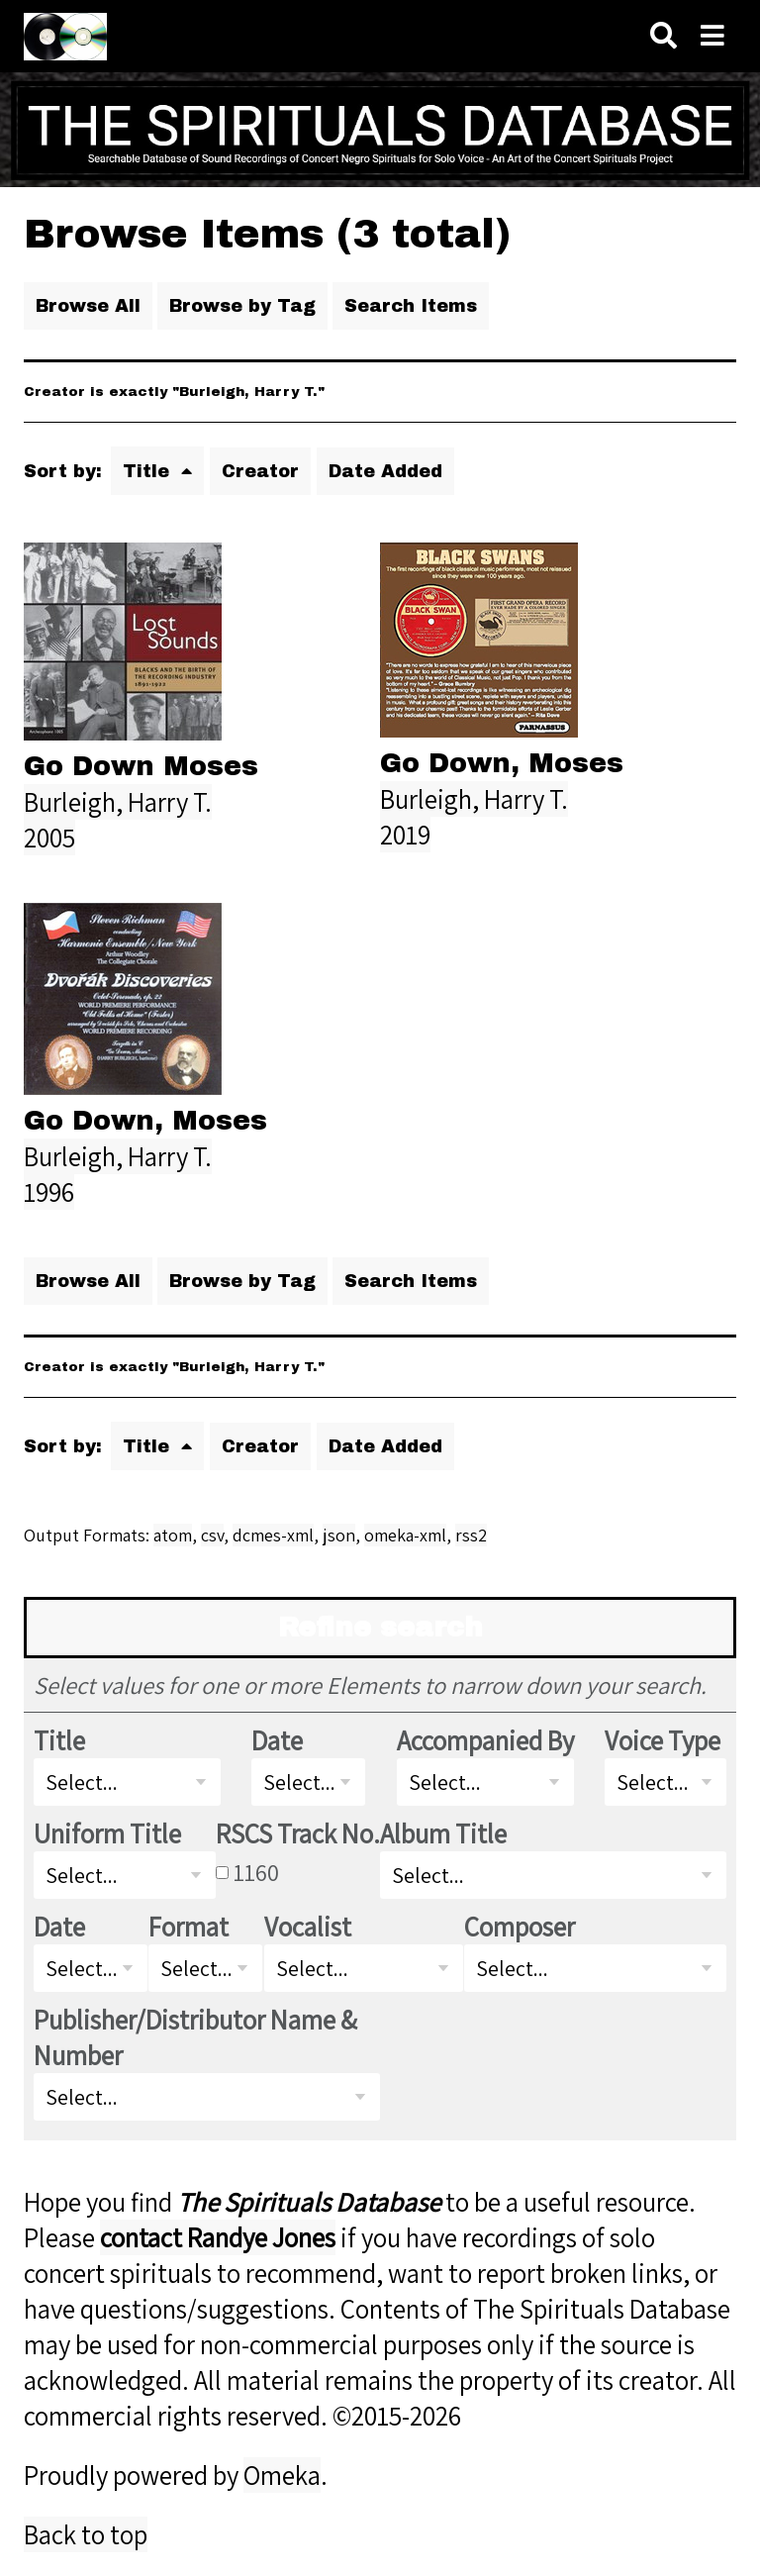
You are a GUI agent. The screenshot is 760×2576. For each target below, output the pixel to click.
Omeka (282, 2475)
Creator (260, 471)
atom (172, 1535)
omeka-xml (405, 1535)
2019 (405, 834)
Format (188, 1926)
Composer (519, 1926)
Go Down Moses (141, 766)
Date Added (385, 471)
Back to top (85, 2534)
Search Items (410, 306)
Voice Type (662, 1740)
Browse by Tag (242, 306)
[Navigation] (712, 36)
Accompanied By (485, 1740)
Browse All (88, 306)
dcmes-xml (273, 1535)
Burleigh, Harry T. (118, 802)
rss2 (471, 1535)
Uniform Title (107, 1833)
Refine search (380, 1627)
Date (277, 1740)
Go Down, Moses (501, 763)
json (339, 1535)
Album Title (443, 1833)
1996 (49, 1192)
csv (212, 1535)
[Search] (663, 36)
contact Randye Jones (217, 2237)
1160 (256, 1872)
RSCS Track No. (298, 1833)
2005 (49, 837)
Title (149, 471)
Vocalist (307, 1926)
